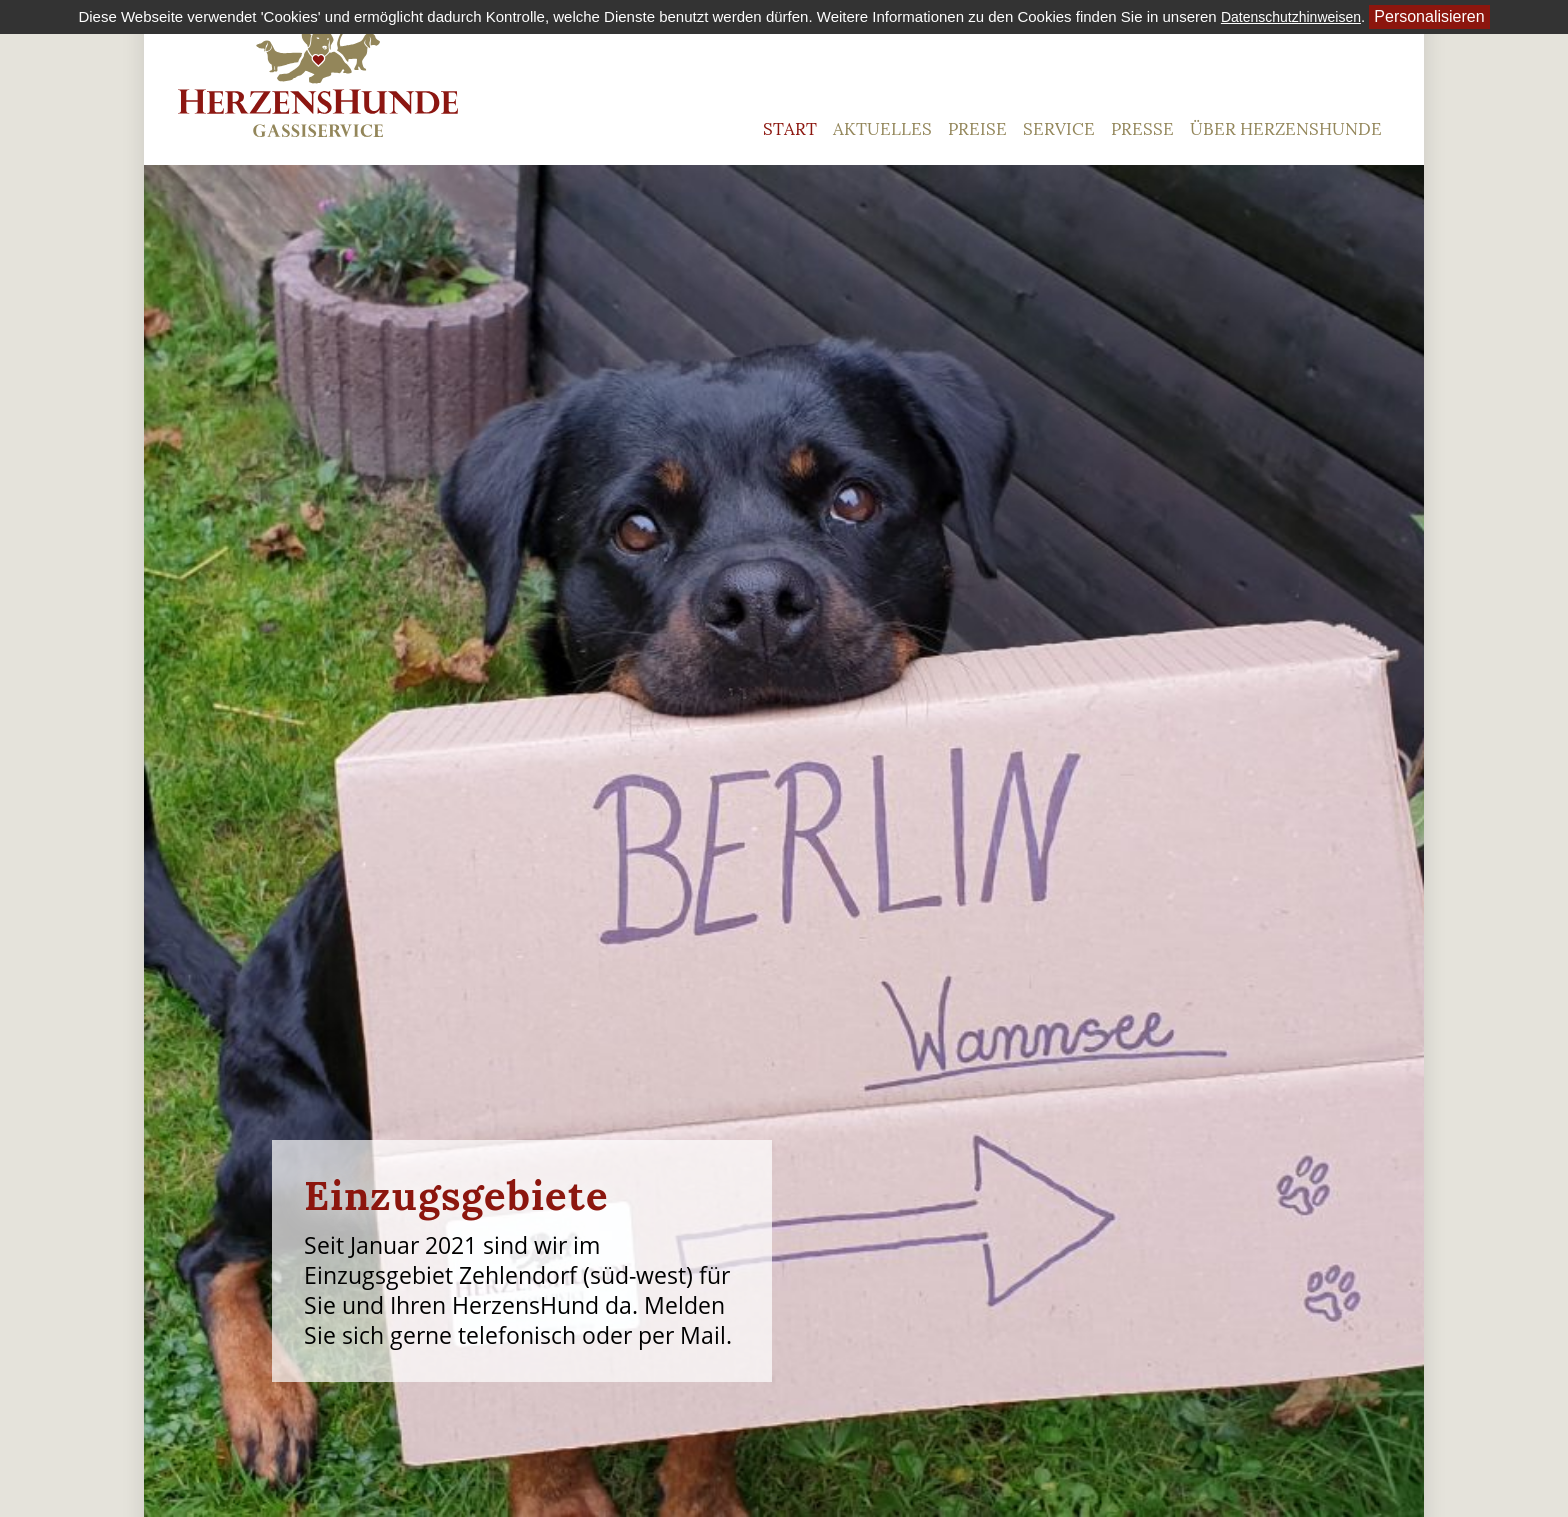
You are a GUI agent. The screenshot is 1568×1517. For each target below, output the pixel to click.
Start (790, 129)
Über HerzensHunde (1286, 129)
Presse (1142, 129)
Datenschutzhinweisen (1291, 17)
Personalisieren (1429, 16)
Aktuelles (882, 129)
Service (1059, 129)
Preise (977, 129)
